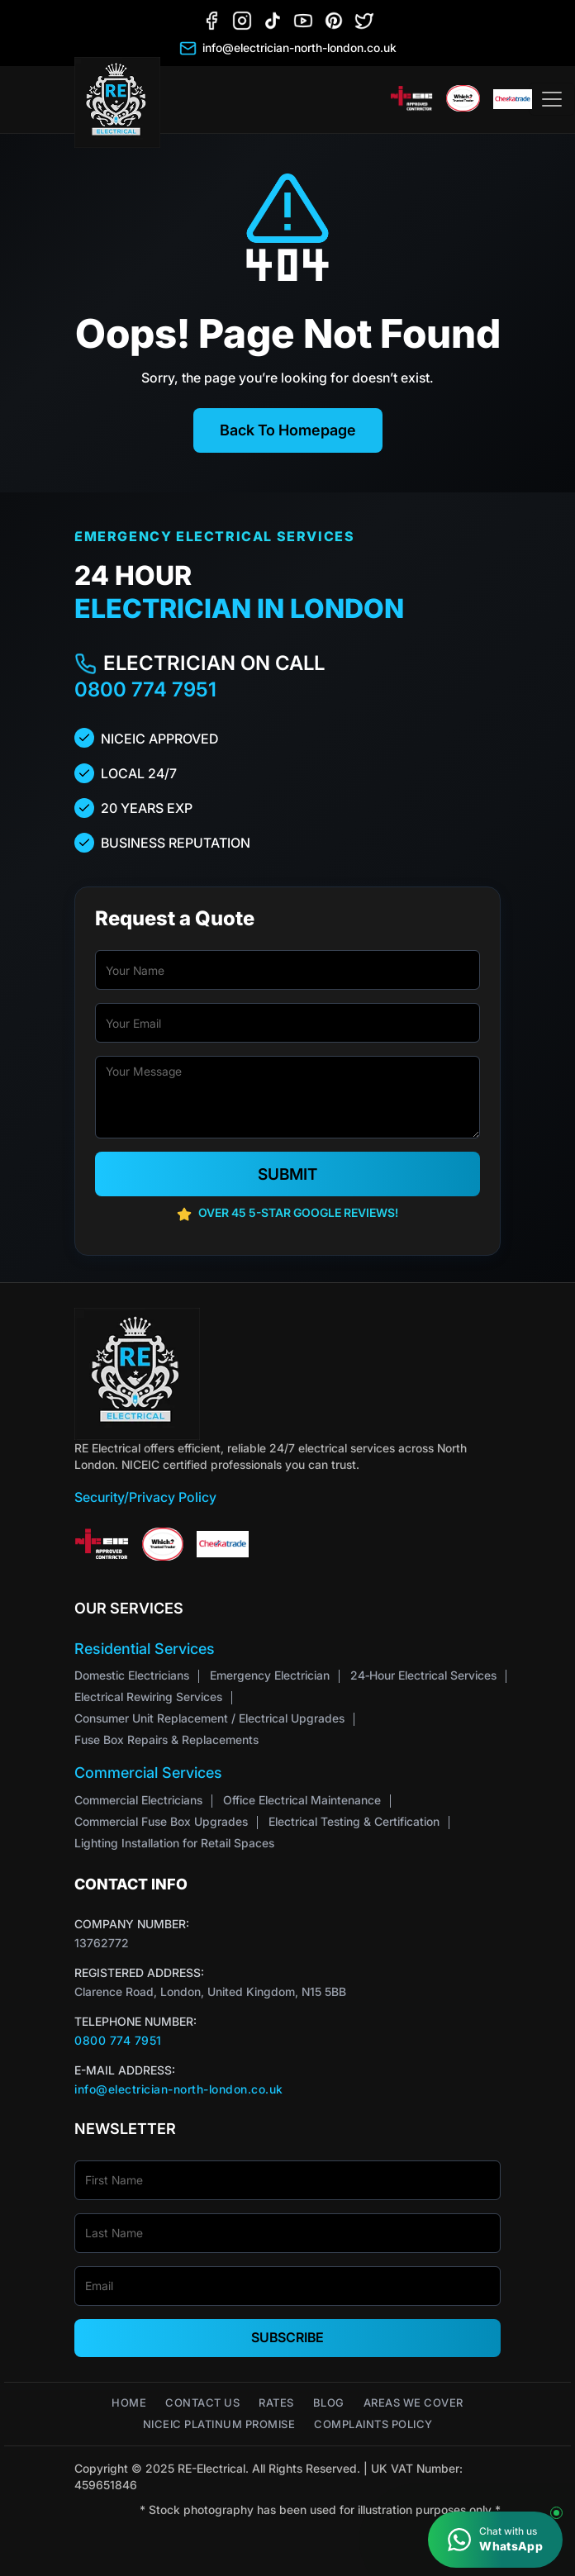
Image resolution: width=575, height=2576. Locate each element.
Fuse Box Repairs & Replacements (166, 1739)
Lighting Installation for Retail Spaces (174, 1843)
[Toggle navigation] (552, 99)
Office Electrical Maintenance (302, 1800)
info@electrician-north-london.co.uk (178, 2089)
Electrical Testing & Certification (354, 1821)
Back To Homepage (288, 430)
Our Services (128, 1608)
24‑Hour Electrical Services (423, 1675)
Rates (276, 2403)
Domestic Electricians (131, 1675)
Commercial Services (148, 1772)
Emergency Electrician (270, 1675)
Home (129, 2403)
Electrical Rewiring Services (148, 1697)
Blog (329, 2403)
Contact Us (202, 2403)
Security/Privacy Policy (145, 1497)
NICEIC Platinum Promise (219, 2424)
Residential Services (144, 1648)
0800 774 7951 (145, 689)
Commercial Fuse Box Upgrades (161, 1821)
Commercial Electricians (138, 1800)
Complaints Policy (373, 2424)
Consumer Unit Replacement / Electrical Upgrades (209, 1718)
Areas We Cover (413, 2403)
